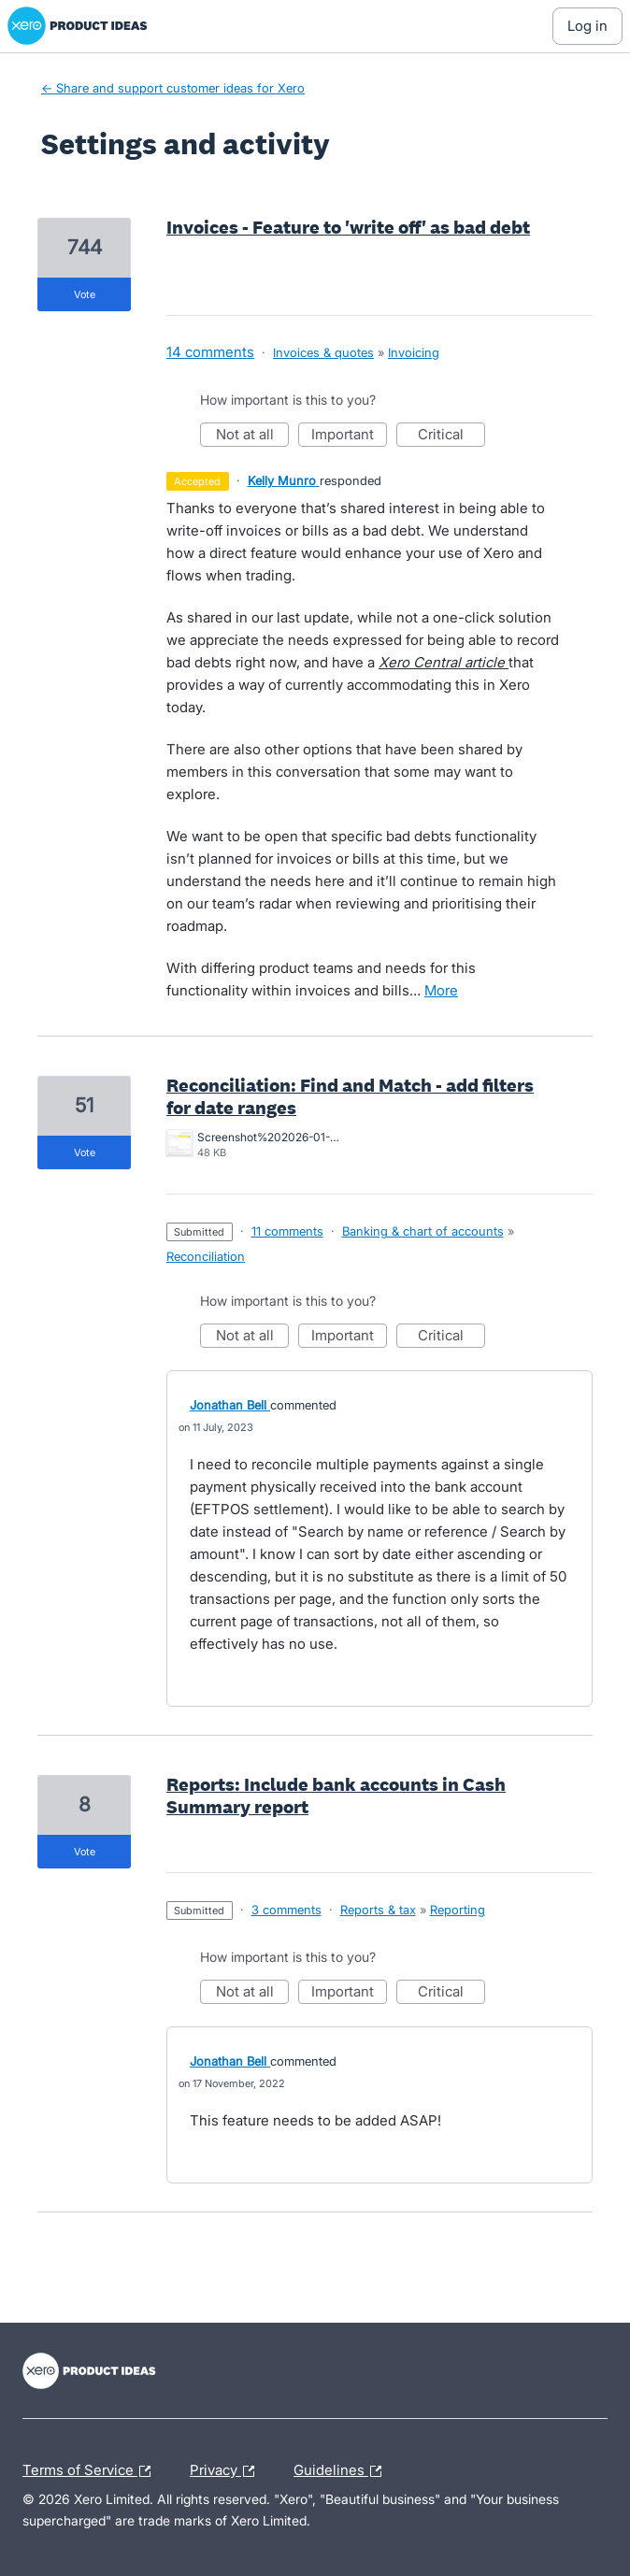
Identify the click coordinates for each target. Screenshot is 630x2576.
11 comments (287, 1231)
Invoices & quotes (323, 352)
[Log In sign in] (587, 26)
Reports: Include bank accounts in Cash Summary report (336, 1795)
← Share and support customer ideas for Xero (173, 87)
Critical (451, 436)
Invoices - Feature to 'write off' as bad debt (348, 227)
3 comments (286, 1909)
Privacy (227, 2471)
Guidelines (342, 2471)
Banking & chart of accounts (423, 1231)
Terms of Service (91, 2471)
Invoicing (413, 352)
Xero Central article (443, 662)
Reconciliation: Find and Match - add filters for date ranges (350, 1096)
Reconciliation (205, 1256)
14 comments (210, 352)
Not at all (253, 436)
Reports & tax (378, 1909)
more (441, 990)
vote (84, 294)
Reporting (457, 1909)
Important (349, 436)
